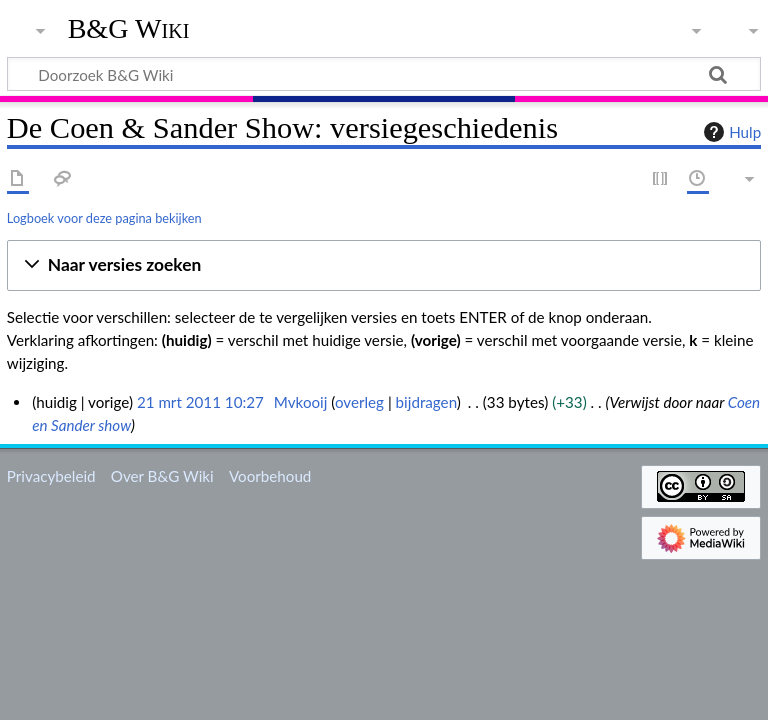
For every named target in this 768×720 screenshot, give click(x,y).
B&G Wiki (129, 29)
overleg (359, 402)
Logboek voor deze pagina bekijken (104, 218)
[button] (384, 265)
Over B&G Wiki (162, 476)
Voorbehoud (270, 476)
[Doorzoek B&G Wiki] (384, 74)
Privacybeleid (51, 476)
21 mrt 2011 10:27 (200, 402)
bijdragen (426, 402)
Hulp (730, 132)
